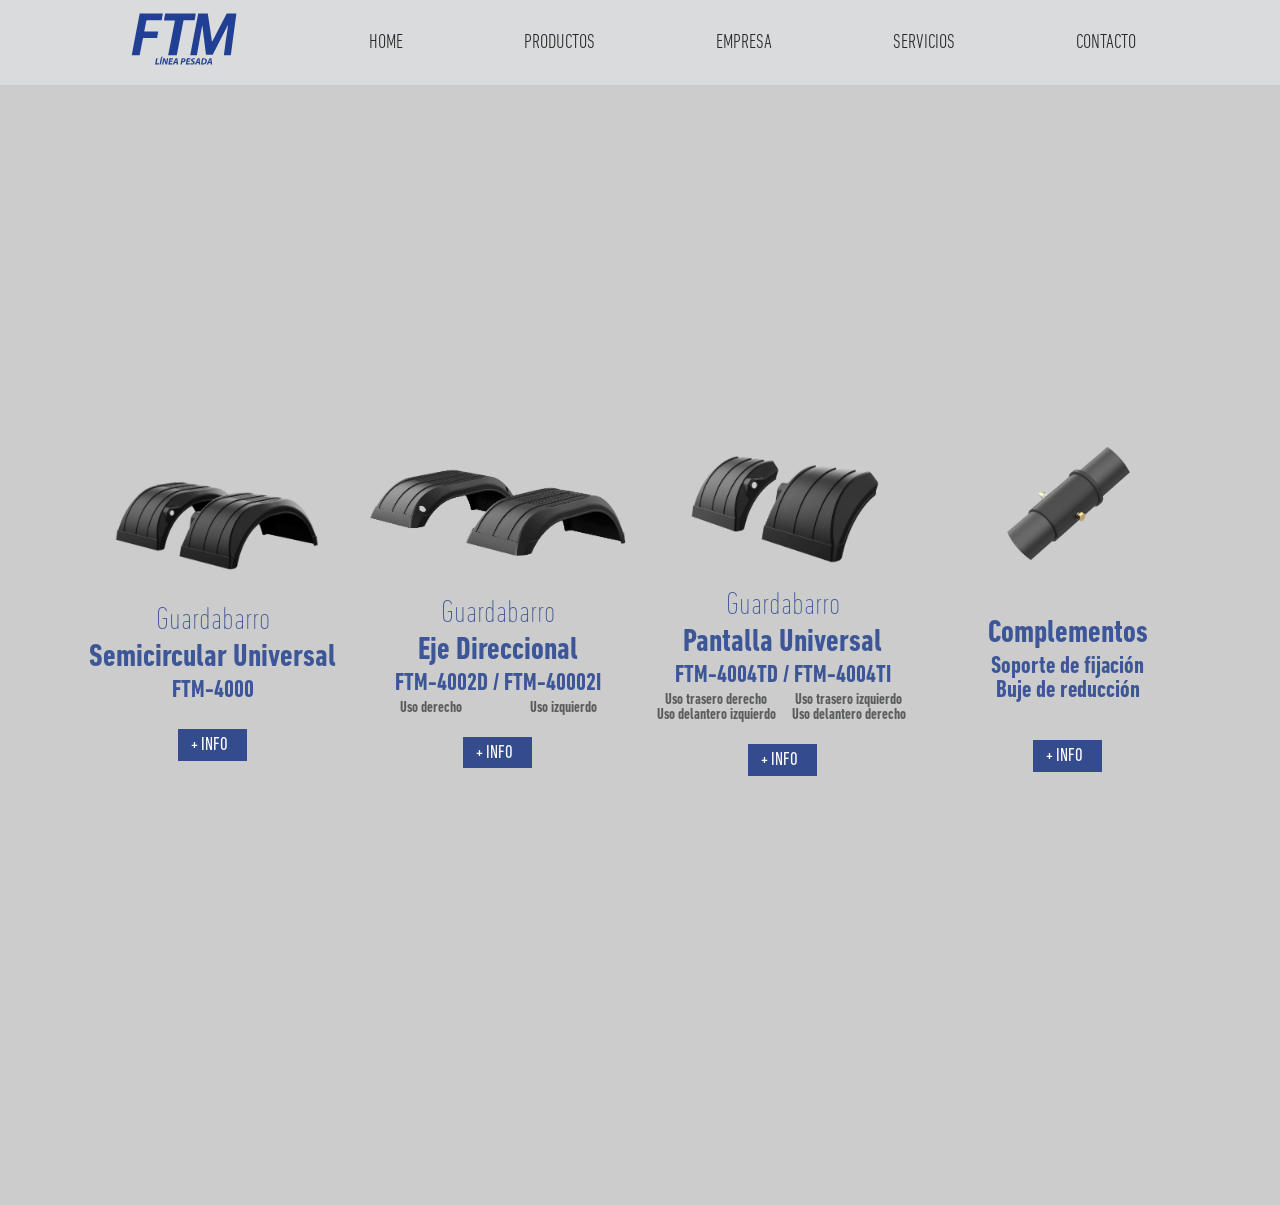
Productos (559, 43)
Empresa (744, 43)
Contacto (1106, 43)
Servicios (924, 43)
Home (386, 43)
